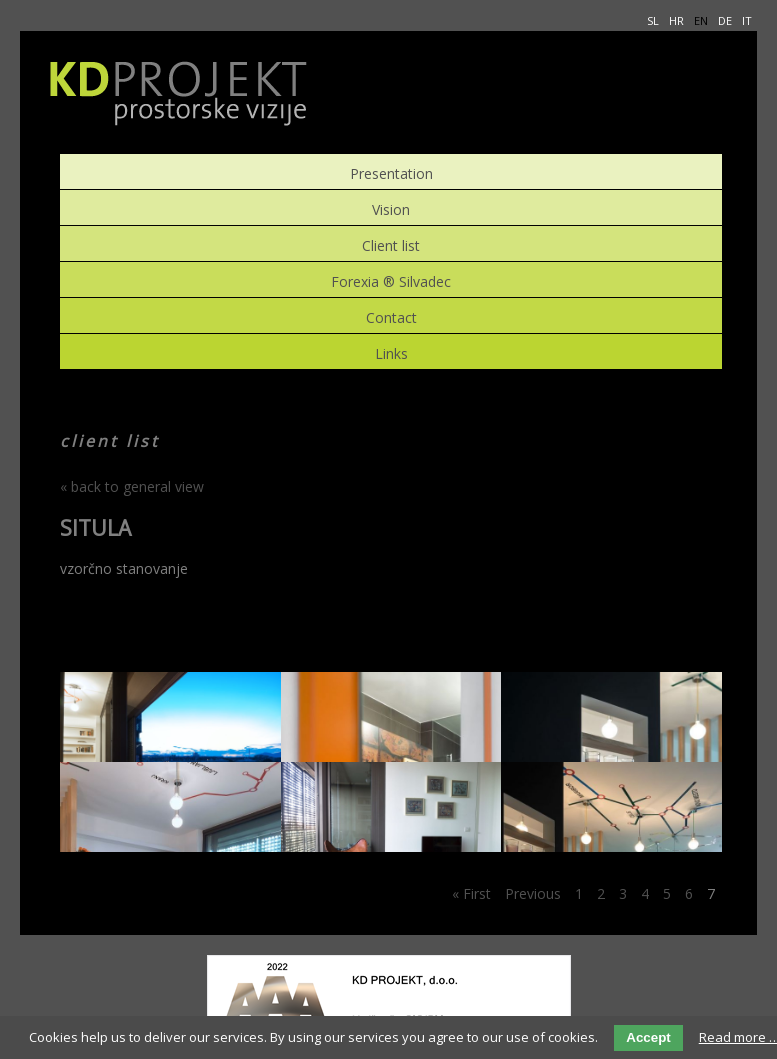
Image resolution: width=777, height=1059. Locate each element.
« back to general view (132, 486)
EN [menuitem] (701, 20)
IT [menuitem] (747, 20)
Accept (648, 1037)
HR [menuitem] (676, 20)
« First (471, 893)
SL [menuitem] (653, 20)
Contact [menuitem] (391, 315)
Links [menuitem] (391, 351)
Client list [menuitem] (391, 243)
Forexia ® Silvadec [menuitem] (391, 279)
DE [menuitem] (725, 20)
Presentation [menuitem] (391, 171)
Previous (533, 893)
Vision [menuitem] (391, 207)
